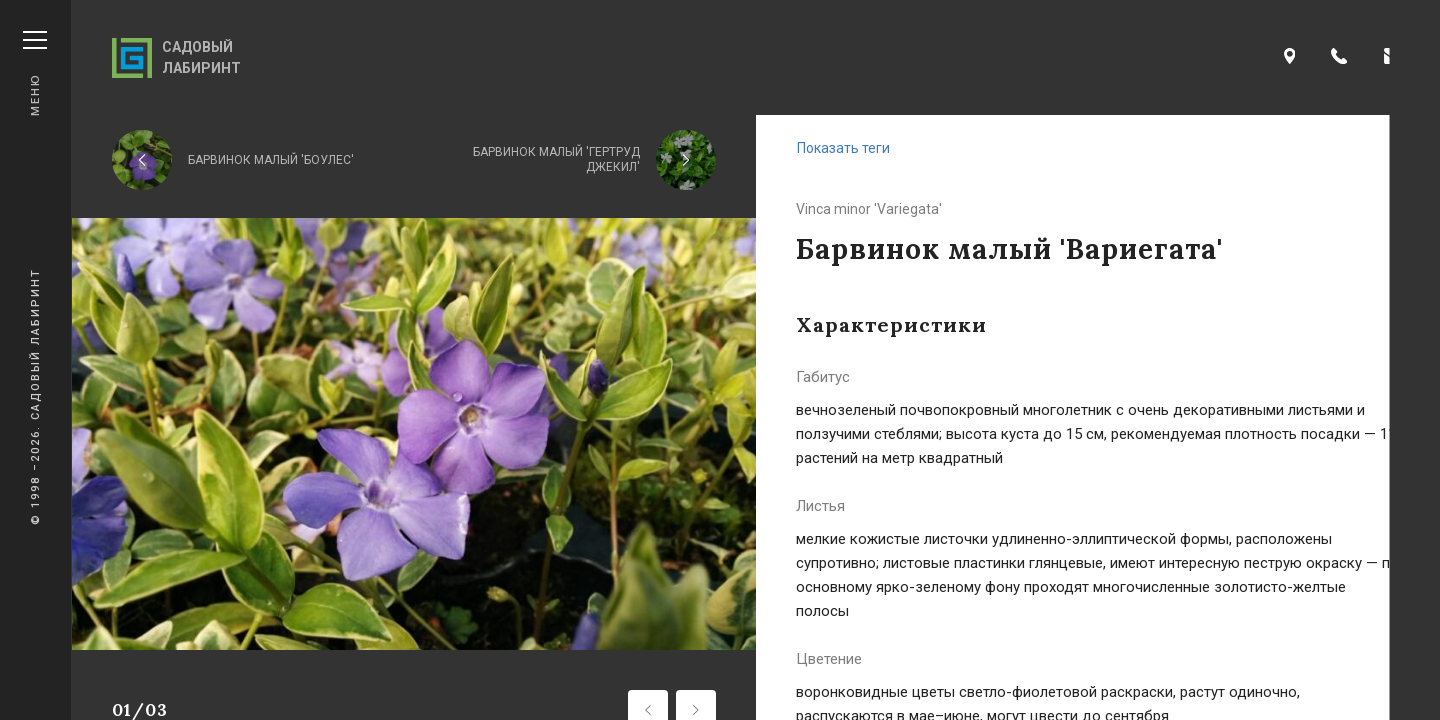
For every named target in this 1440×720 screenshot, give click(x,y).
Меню (35, 73)
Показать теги (843, 148)
